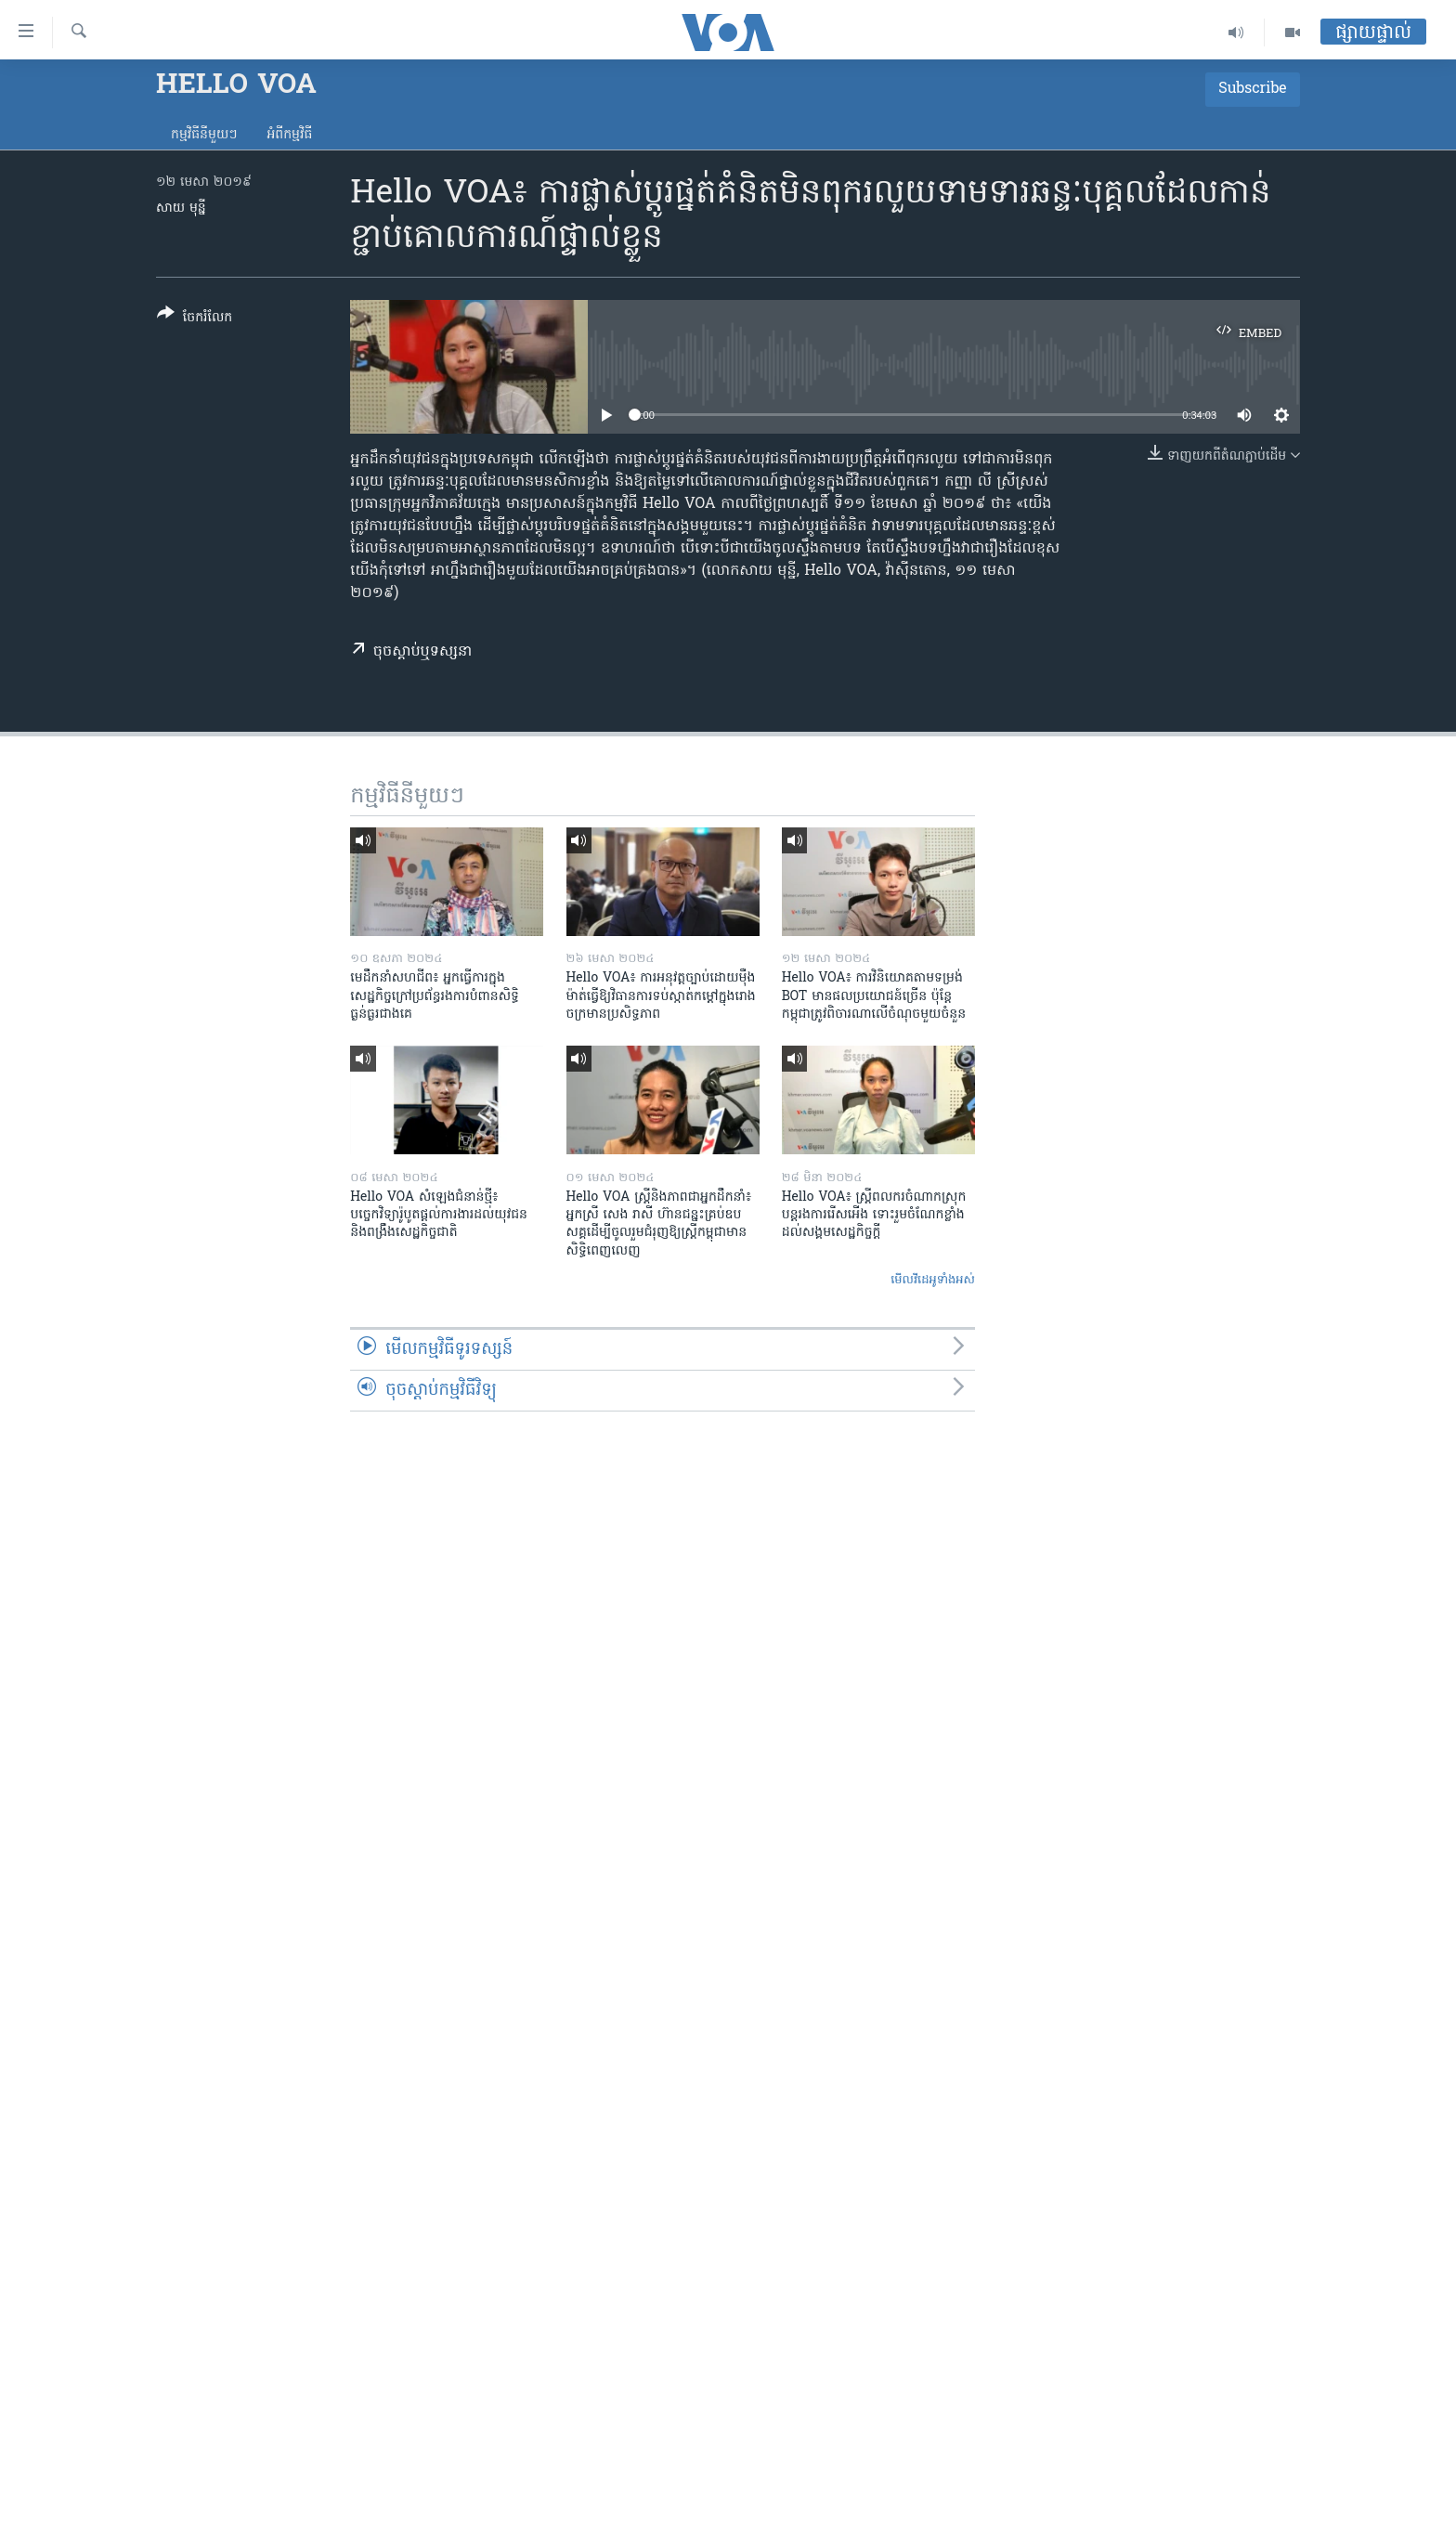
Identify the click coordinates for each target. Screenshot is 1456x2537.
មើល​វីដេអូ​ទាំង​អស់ (932, 1280)
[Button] (194, 319)
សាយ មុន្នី (181, 208)
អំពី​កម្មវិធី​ (289, 135)
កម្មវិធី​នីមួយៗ (204, 135)
